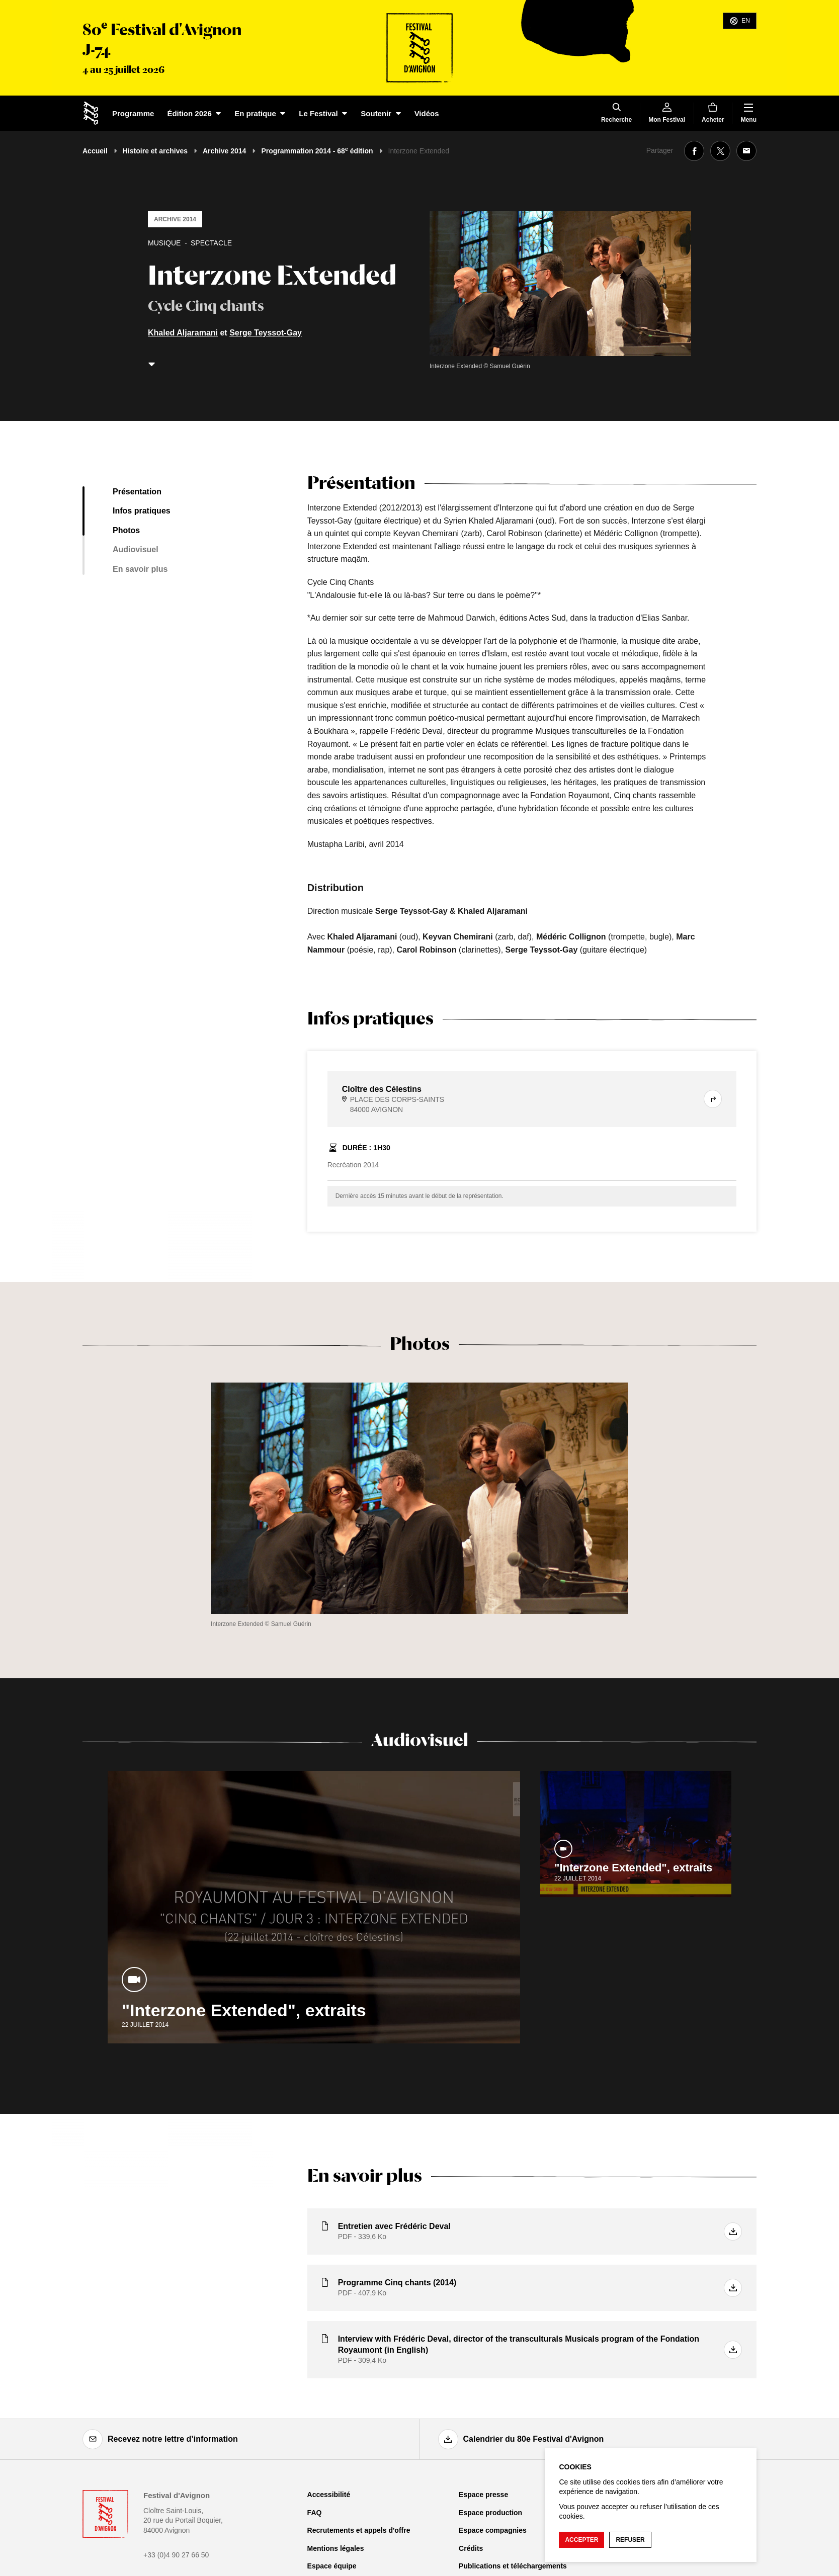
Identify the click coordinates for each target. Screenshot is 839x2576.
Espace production (490, 2513)
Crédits (471, 2548)
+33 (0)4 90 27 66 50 (176, 2555)
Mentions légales (335, 2548)
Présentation (137, 491)
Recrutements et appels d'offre (358, 2530)
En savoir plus (140, 569)
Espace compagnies (493, 2530)
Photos (126, 530)
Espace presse (483, 2495)
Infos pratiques (142, 510)
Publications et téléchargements (513, 2566)
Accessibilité (329, 2495)
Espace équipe (332, 2566)
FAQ (314, 2513)
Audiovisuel (135, 549)
